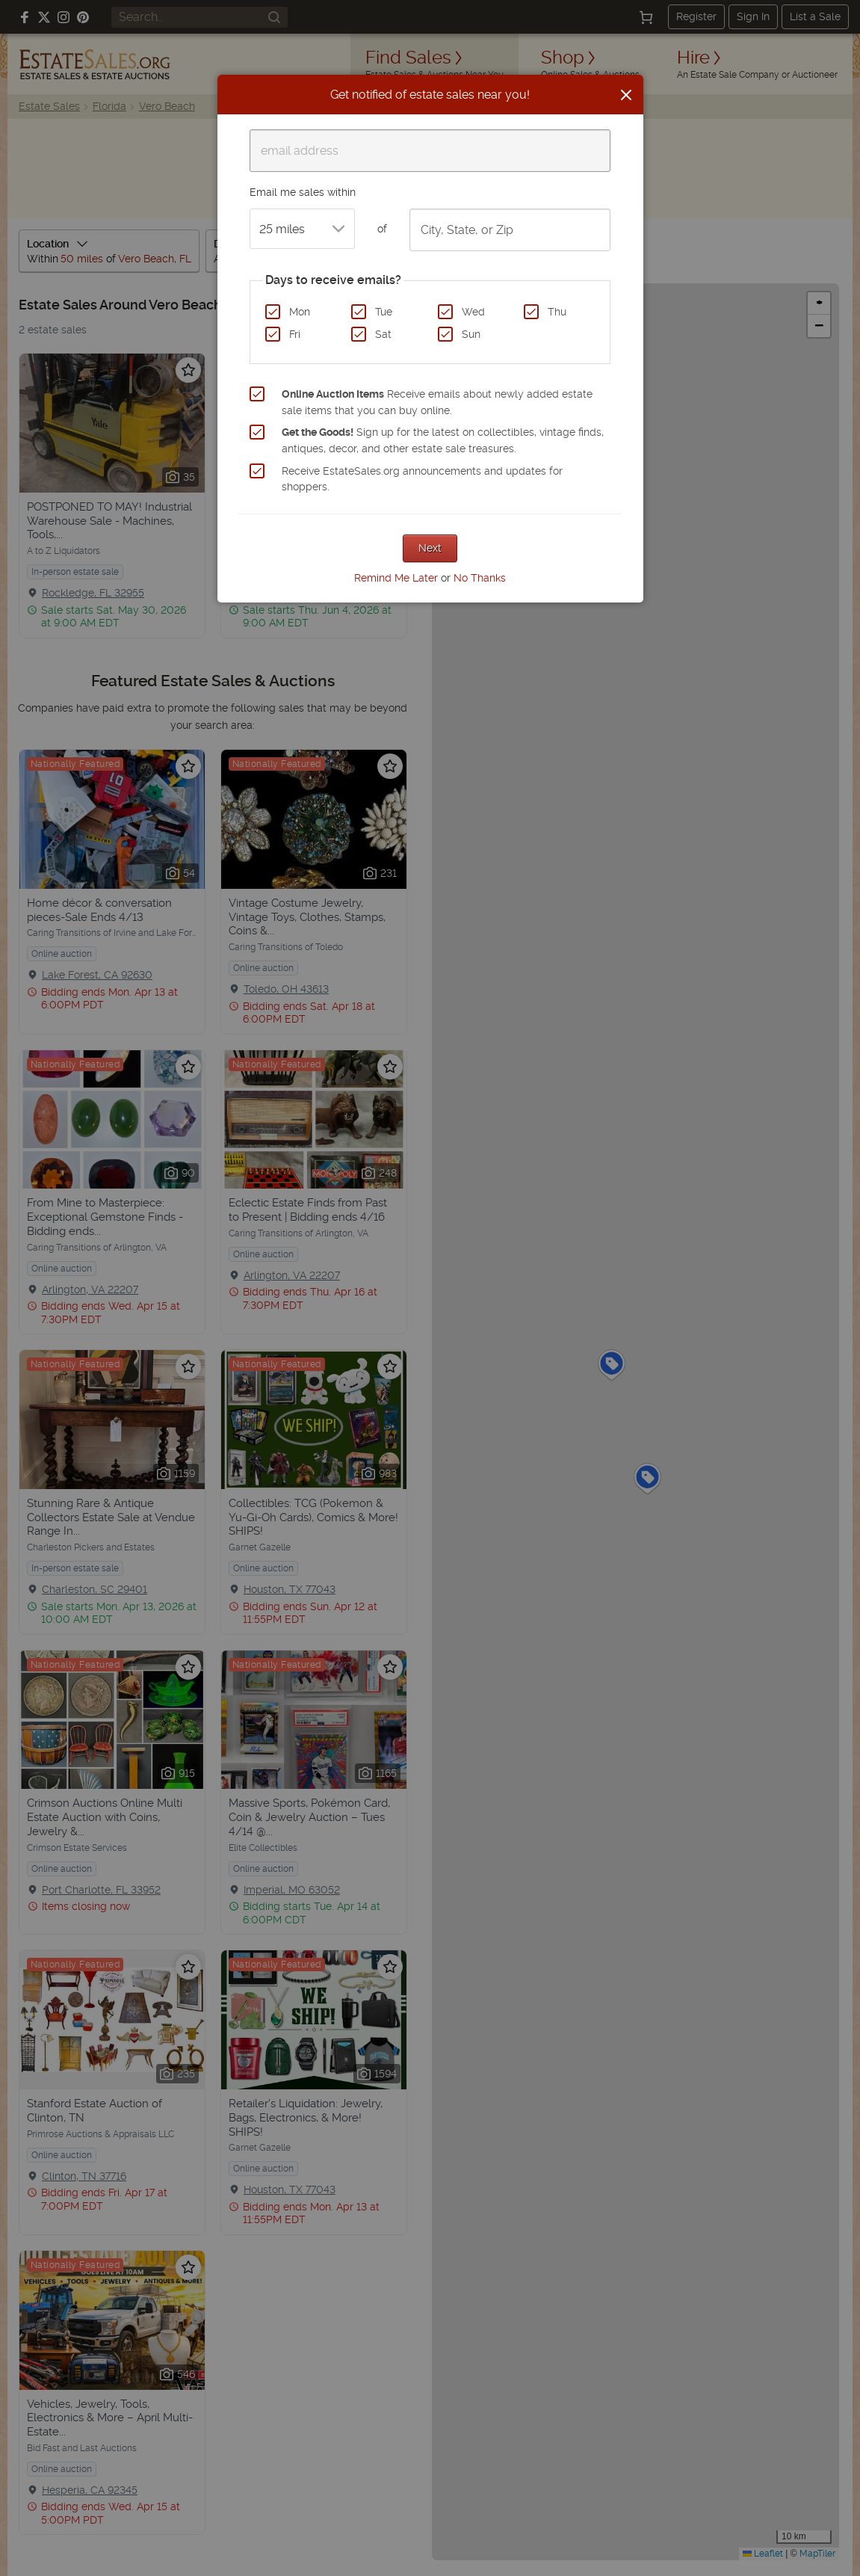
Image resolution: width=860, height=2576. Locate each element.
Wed (473, 312)
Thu (557, 312)
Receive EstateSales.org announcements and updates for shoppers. (422, 479)
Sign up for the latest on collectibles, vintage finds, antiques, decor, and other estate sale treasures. (443, 440)
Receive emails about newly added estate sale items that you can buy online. (437, 402)
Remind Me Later (396, 578)
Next (430, 548)
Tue (383, 312)
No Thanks (480, 578)
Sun (471, 334)
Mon (299, 312)
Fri (294, 334)
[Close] (626, 95)
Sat (383, 334)
